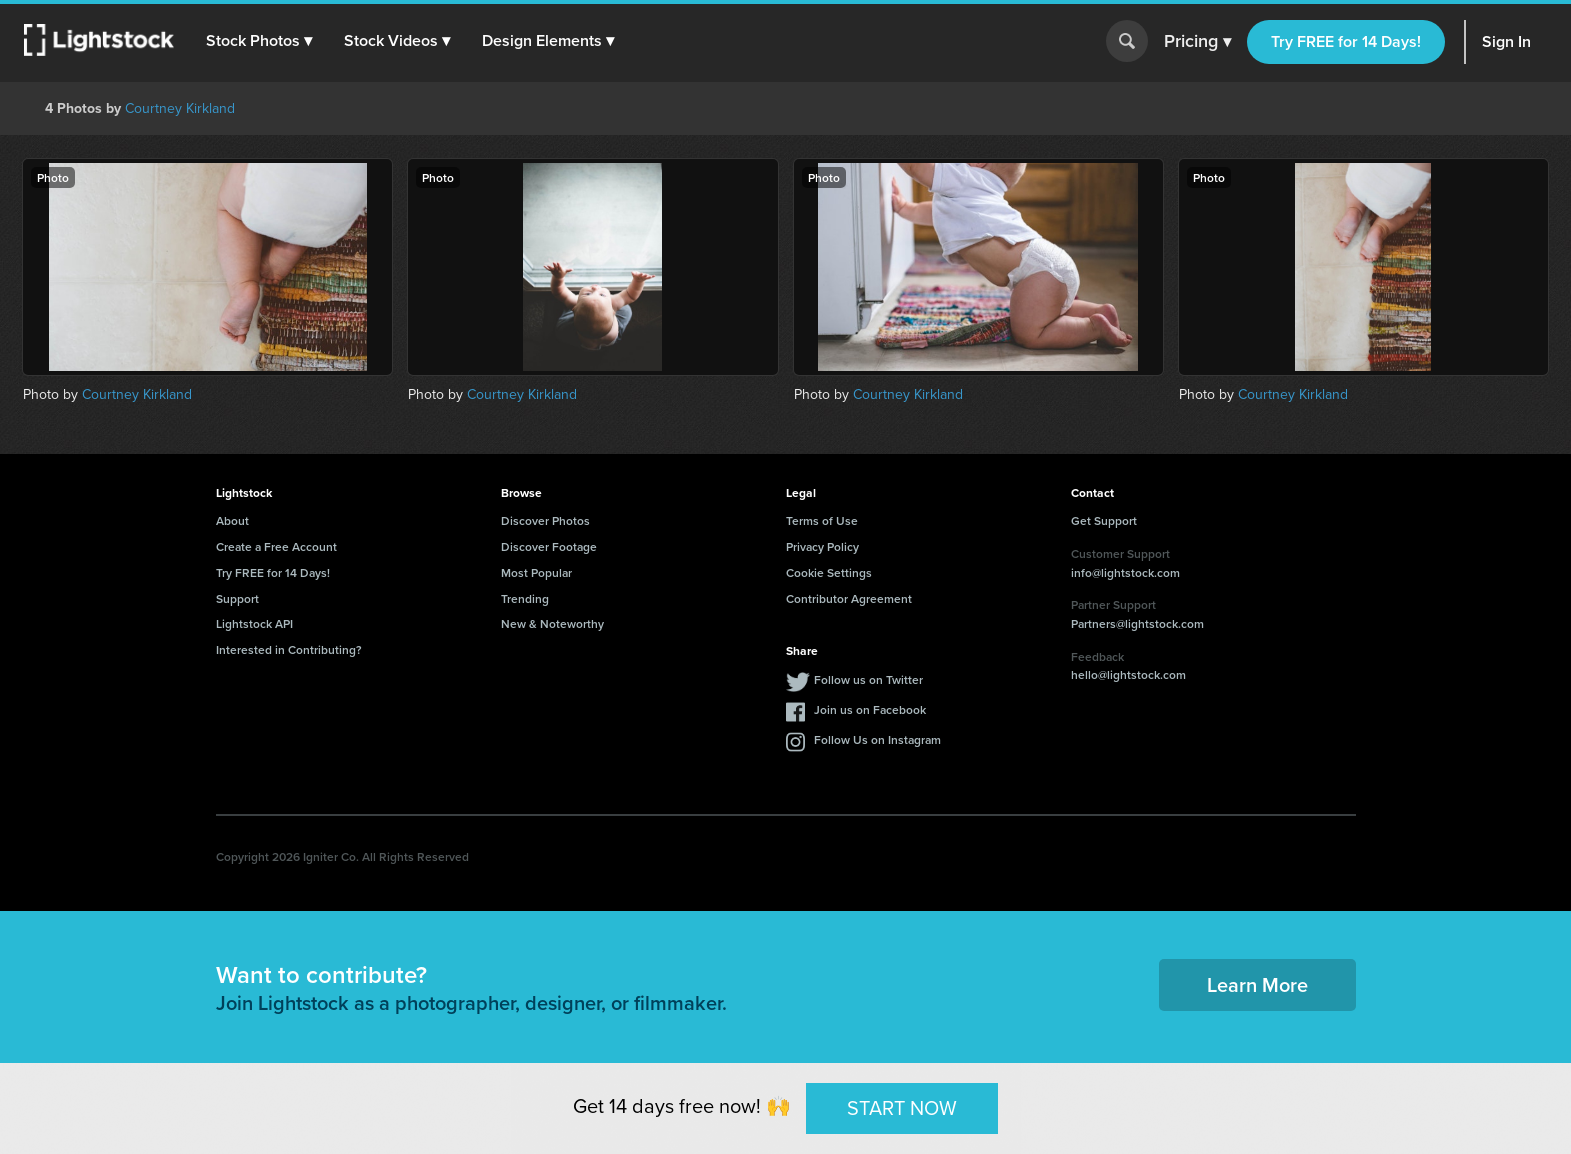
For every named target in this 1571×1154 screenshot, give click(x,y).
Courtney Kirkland (180, 108)
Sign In (1506, 41)
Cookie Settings (829, 572)
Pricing (1197, 42)
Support (237, 598)
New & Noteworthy (552, 623)
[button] (259, 41)
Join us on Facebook (870, 709)
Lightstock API (254, 623)
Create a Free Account (276, 546)
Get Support (1104, 520)
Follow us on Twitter (868, 679)
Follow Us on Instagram (877, 739)
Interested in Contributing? (289, 649)
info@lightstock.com (1125, 572)
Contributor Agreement (849, 598)
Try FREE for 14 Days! (1346, 41)
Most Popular (536, 572)
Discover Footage (549, 546)
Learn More (1257, 984)
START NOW (902, 1108)
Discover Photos (545, 520)
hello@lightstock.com (1128, 674)
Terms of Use (822, 520)
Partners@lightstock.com (1137, 623)
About (232, 520)
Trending (525, 598)
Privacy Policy (822, 546)
